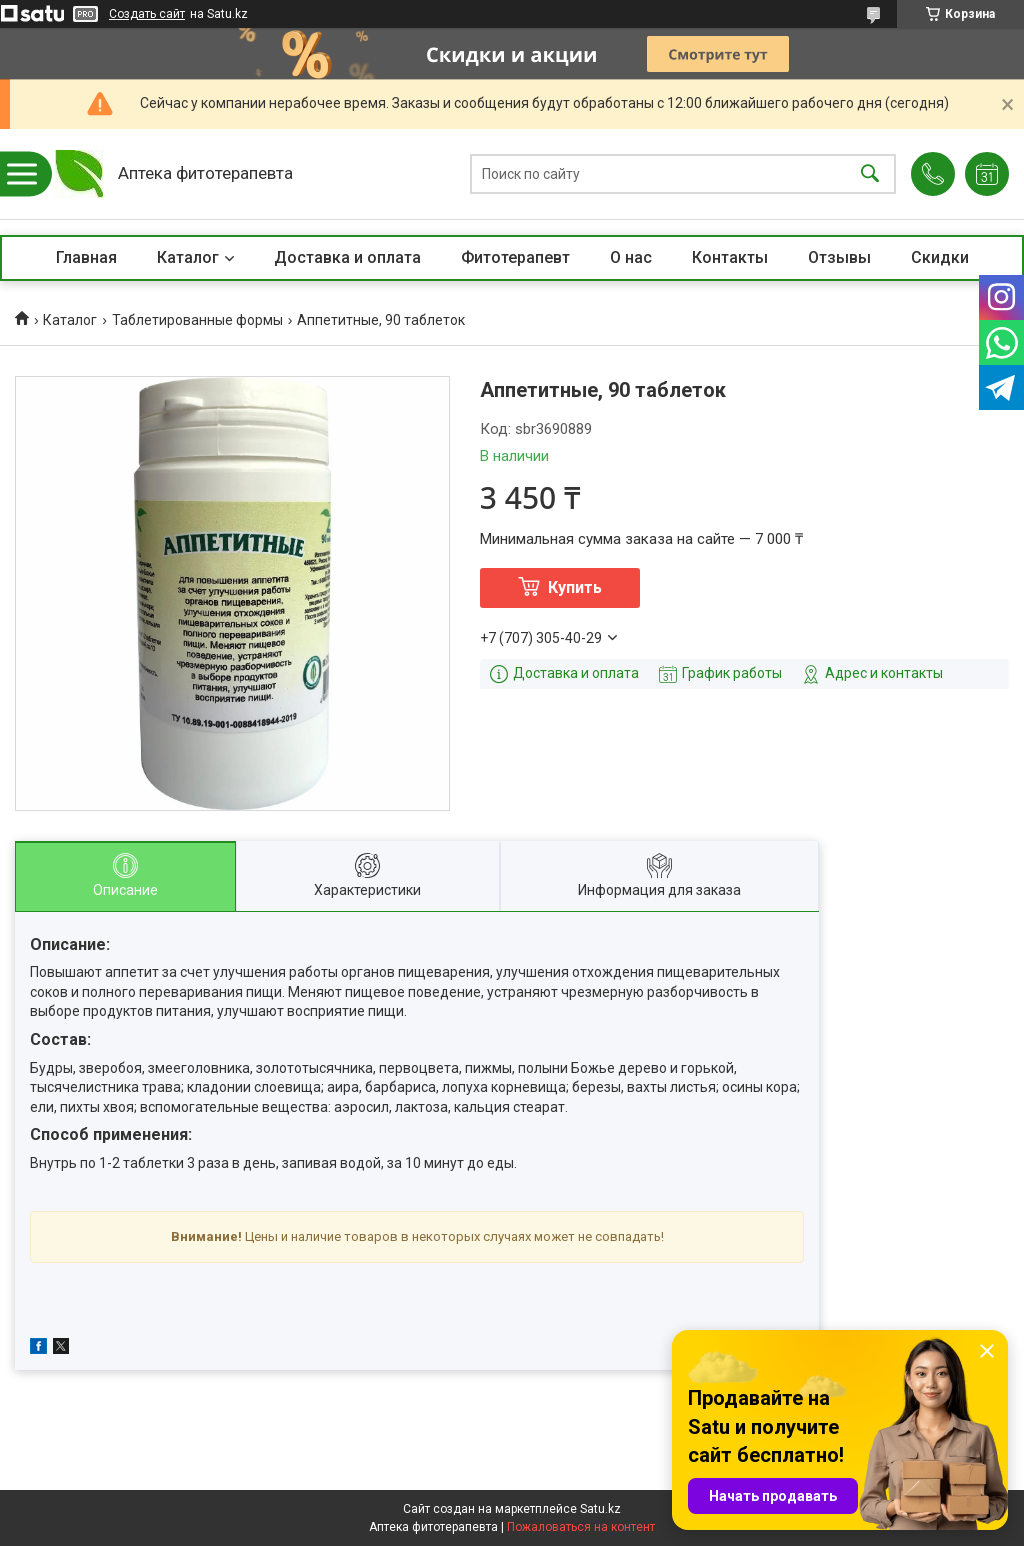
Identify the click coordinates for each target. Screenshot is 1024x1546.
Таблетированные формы (197, 320)
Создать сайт (147, 14)
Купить (575, 587)
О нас (631, 257)
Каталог (188, 257)
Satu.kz (600, 1509)
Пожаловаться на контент (581, 1527)
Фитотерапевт (515, 257)
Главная (86, 257)
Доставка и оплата (347, 257)
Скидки (940, 257)
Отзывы (839, 257)
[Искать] (870, 174)
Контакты (730, 257)
